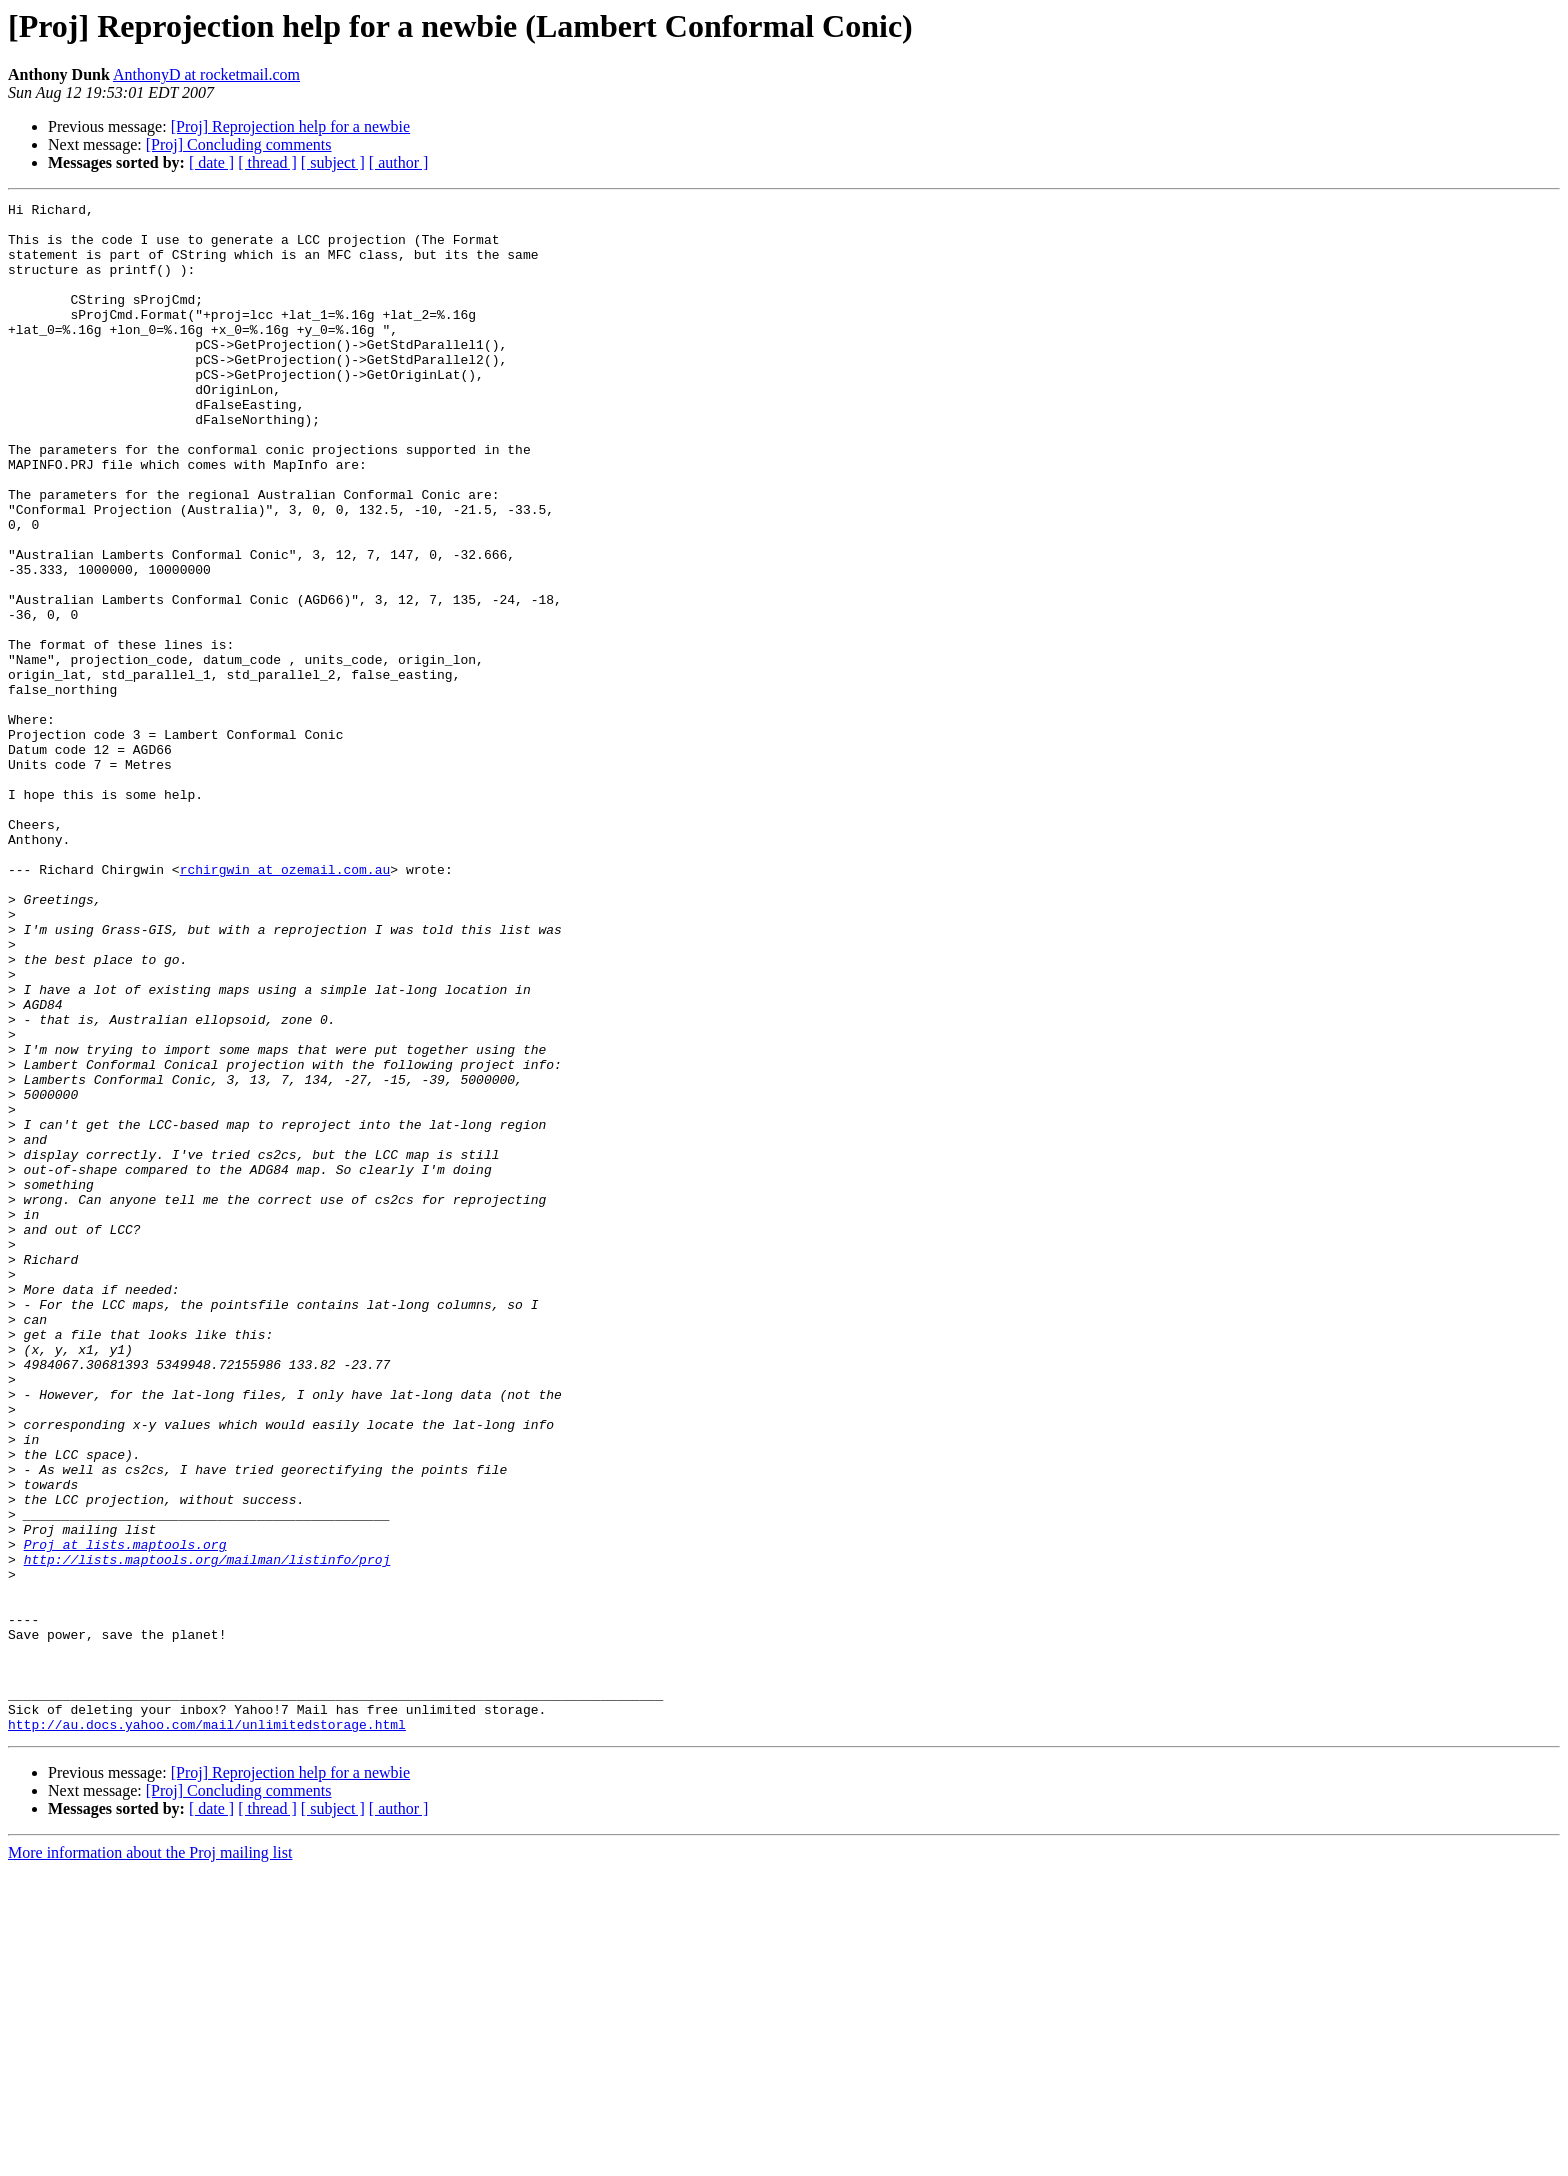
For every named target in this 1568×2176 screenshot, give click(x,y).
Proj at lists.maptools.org (125, 1814)
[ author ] (399, 162)
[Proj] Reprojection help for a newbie (290, 126)
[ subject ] (333, 162)
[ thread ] (267, 162)
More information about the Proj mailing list (150, 2158)
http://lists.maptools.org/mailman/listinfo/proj (207, 1832)
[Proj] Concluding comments (239, 144)
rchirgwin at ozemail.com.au (285, 1004)
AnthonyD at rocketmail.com (206, 74)
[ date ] (211, 162)
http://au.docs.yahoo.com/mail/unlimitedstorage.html (207, 2030)
